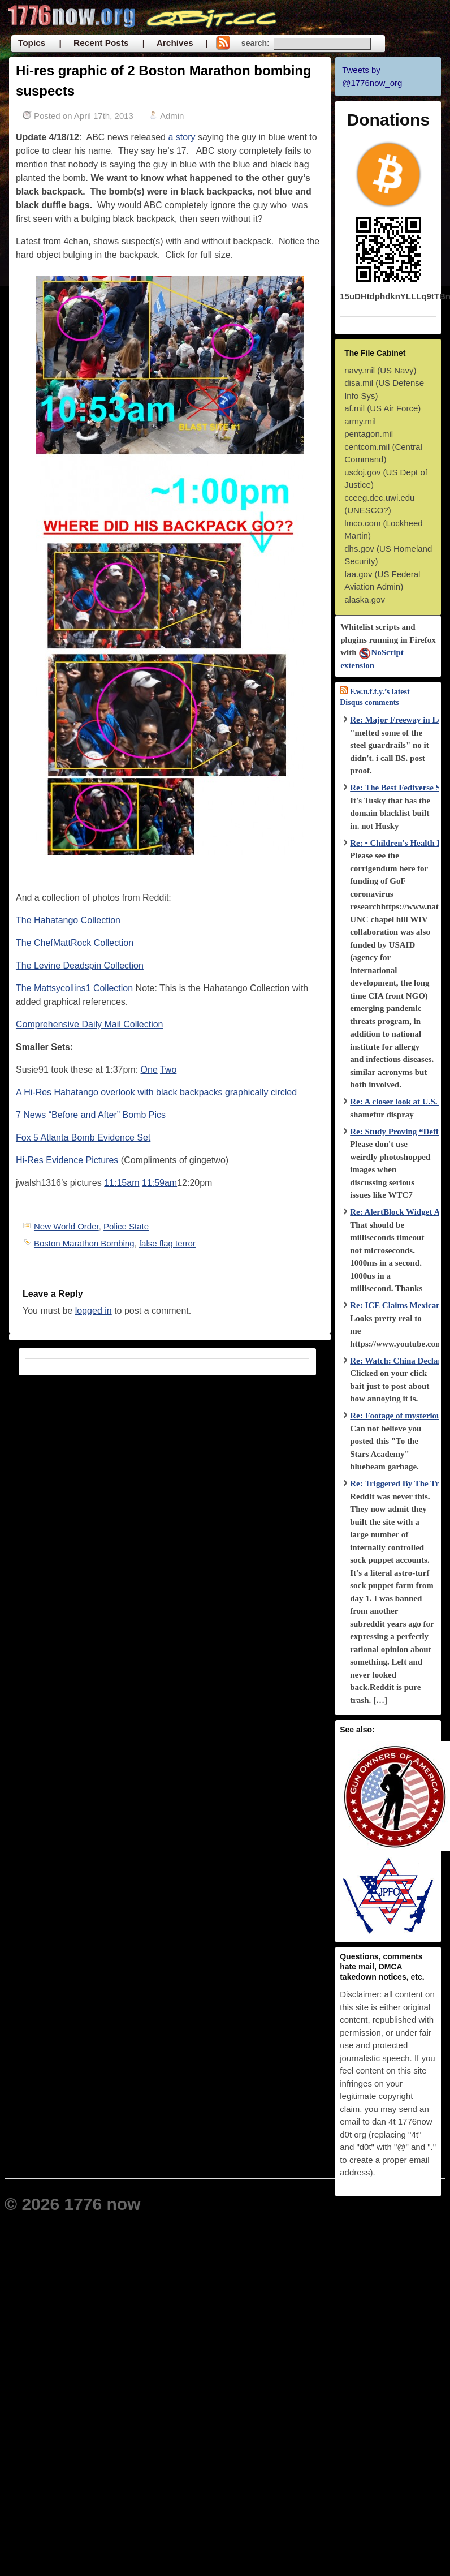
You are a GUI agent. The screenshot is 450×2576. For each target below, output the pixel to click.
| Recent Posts (93, 43)
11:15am (121, 1183)
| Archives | (175, 43)
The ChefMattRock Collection (74, 943)
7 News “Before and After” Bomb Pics (91, 1115)
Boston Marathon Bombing (84, 1243)
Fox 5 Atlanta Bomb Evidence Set (83, 1137)
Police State (126, 1226)
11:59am (159, 1183)
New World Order (66, 1226)
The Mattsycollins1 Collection (74, 988)
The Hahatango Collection (68, 920)
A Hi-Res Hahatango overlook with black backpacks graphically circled (156, 1092)
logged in (93, 1310)
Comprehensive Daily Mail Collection (89, 1024)
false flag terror (167, 1243)
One (149, 1069)
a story (181, 137)
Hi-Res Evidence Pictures (67, 1160)
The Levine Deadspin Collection (80, 965)
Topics (31, 43)
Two (168, 1069)
